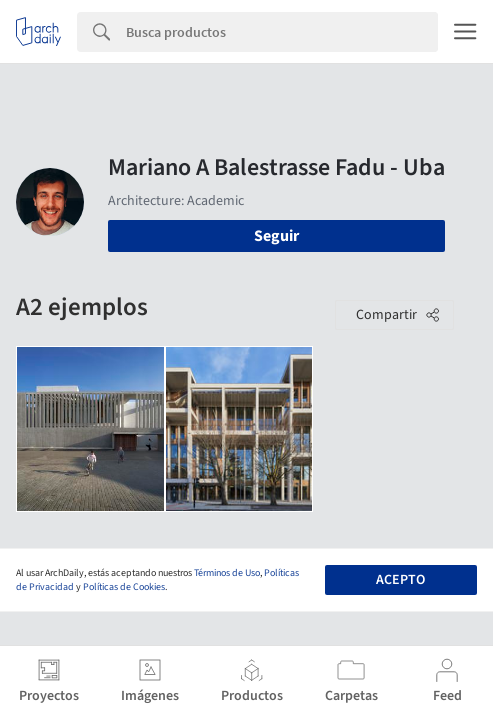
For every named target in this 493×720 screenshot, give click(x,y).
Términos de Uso (227, 573)
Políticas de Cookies (124, 587)
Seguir (276, 236)
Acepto (400, 580)
